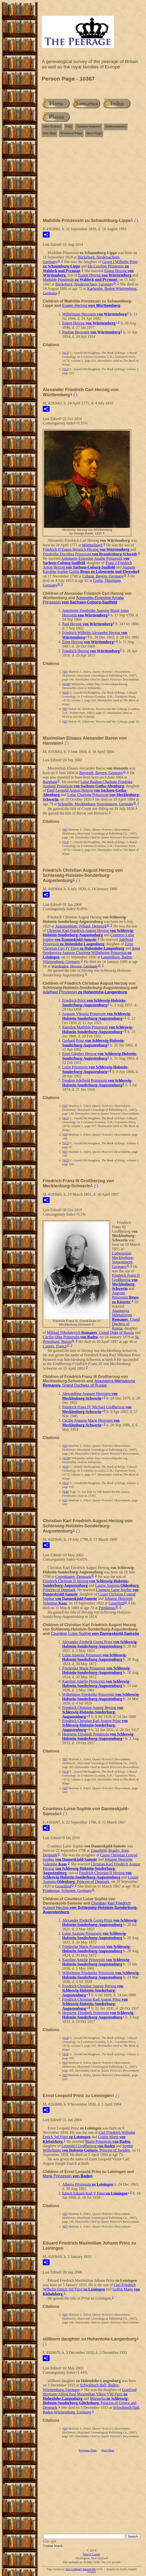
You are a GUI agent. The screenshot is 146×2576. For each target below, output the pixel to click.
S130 (66, 684)
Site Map (49, 133)
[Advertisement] (92, 180)
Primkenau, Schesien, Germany (67, 1890)
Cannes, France (55, 1346)
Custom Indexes (88, 126)
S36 (65, 1492)
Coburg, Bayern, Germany (102, 576)
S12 (65, 353)
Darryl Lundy (91, 2554)
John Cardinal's (73, 2569)
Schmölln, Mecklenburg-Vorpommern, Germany (95, 804)
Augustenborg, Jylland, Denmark (81, 926)
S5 (65, 709)
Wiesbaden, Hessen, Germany (74, 966)
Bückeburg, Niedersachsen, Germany (84, 284)
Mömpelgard (92, 545)
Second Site (89, 2569)
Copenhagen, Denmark (73, 1577)
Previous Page (71, 133)
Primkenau (107, 1608)
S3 (65, 671)
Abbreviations (115, 126)
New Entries (52, 126)
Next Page (94, 133)
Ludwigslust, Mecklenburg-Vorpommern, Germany (123, 1260)
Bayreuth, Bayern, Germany (101, 773)
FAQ (68, 126)
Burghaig (50, 781)
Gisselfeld (116, 1603)
